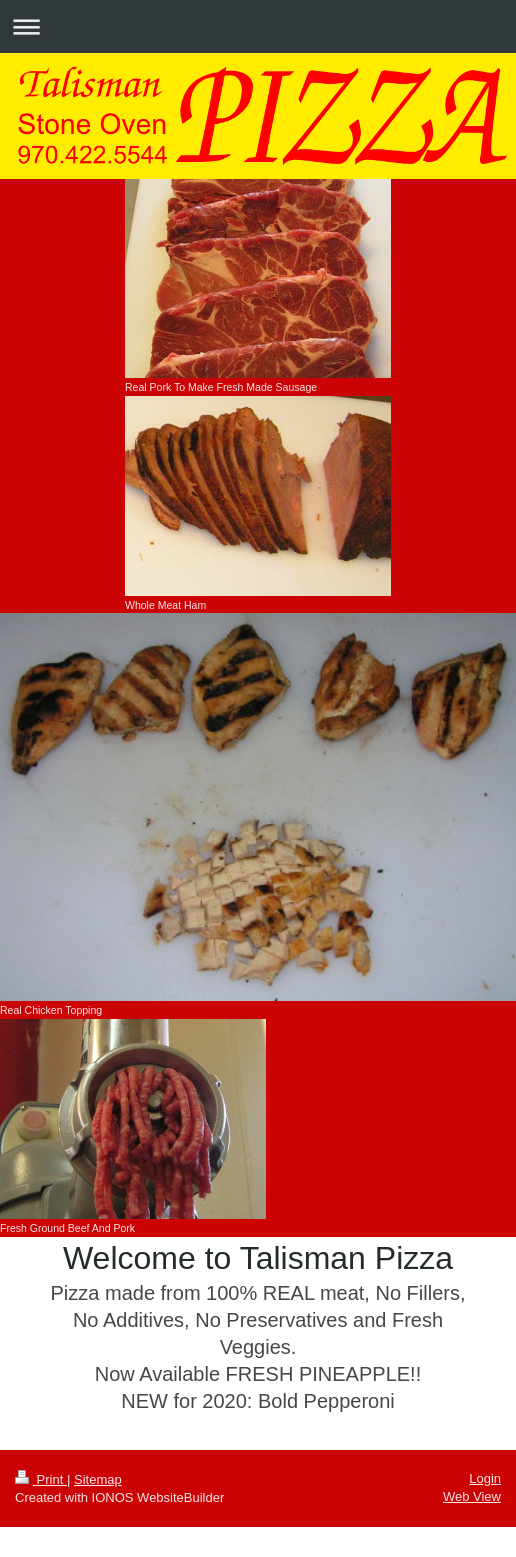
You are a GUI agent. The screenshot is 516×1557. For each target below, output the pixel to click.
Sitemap (98, 1479)
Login (485, 1478)
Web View (472, 1496)
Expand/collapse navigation (258, 26)
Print (41, 1479)
